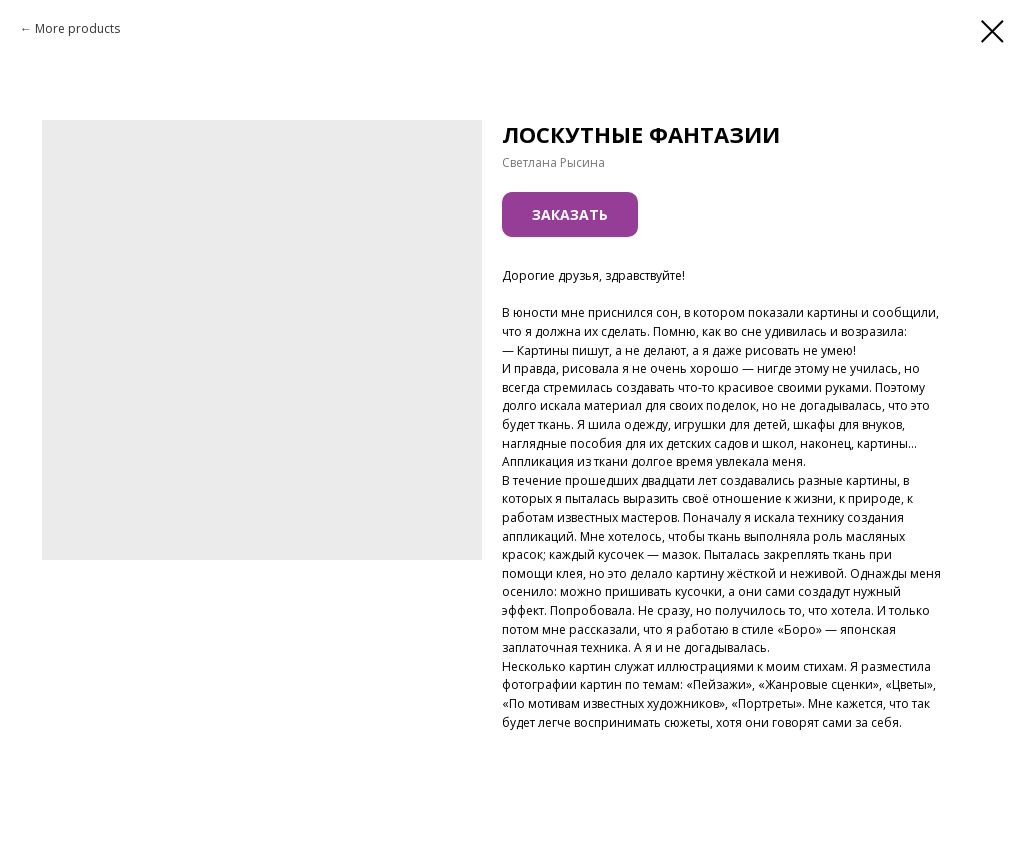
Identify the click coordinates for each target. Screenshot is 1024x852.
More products (77, 28)
